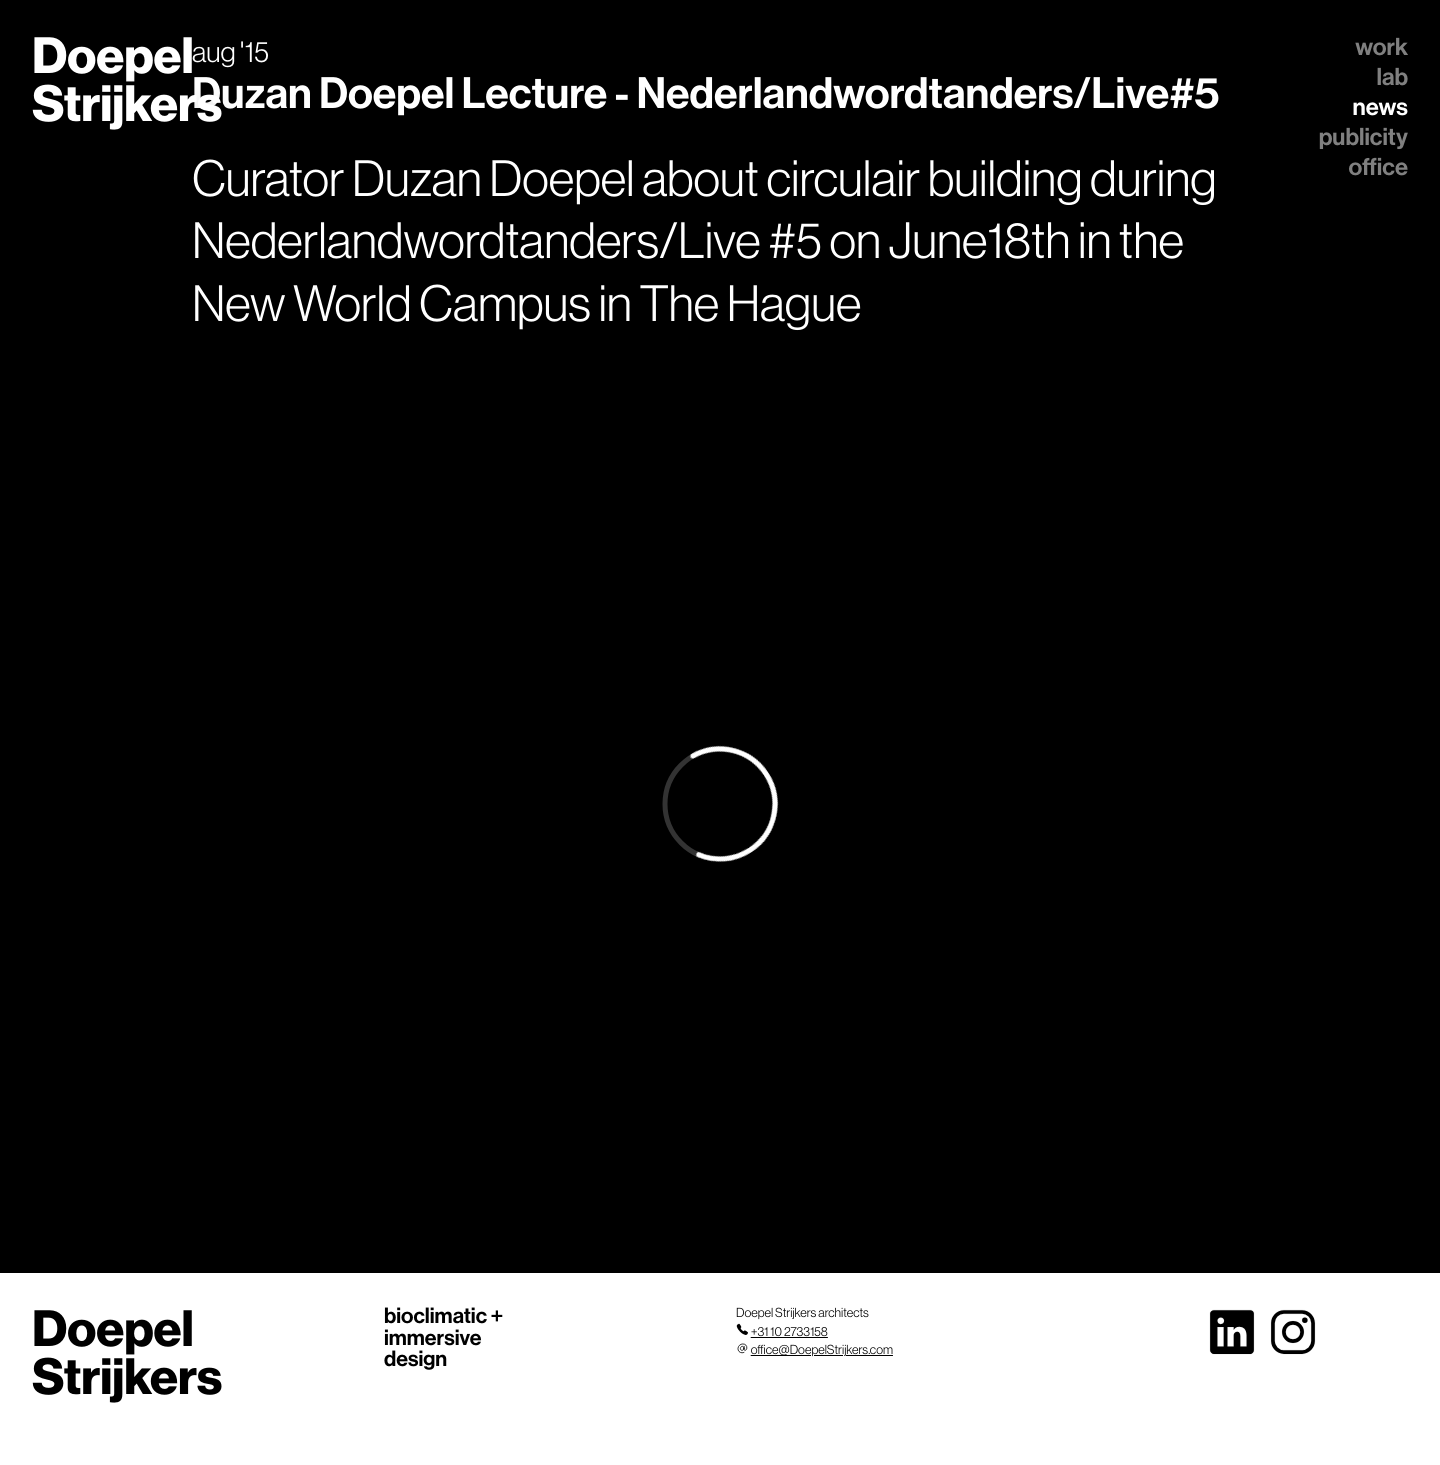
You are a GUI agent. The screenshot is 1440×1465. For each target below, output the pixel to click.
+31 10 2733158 (789, 1332)
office (1378, 167)
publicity (1363, 137)
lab (1392, 77)
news (1380, 107)
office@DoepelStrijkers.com (822, 1350)
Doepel (127, 79)
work (1381, 47)
